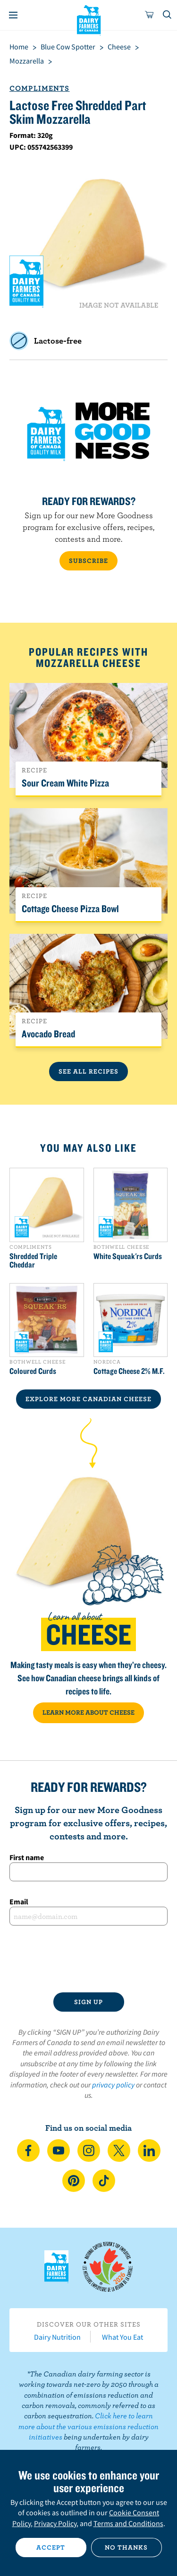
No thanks (126, 2547)
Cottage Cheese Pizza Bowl (70, 908)
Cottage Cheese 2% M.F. (129, 1371)
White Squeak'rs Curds (127, 1256)
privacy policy (113, 2084)
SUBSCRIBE (88, 560)
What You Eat (122, 2337)
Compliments (39, 88)
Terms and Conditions (128, 2523)
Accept (50, 2547)
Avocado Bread (48, 1033)
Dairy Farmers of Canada (88, 19)
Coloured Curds (32, 1371)
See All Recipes (88, 1071)
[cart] (149, 15)
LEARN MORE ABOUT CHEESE (88, 1712)
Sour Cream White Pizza (65, 783)
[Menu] (13, 15)
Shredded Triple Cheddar (33, 1260)
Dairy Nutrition (57, 2337)
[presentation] (88, 1959)
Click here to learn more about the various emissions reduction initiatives (88, 2426)
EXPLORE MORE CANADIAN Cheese (88, 1399)
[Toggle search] (167, 15)
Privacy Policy (55, 2523)
